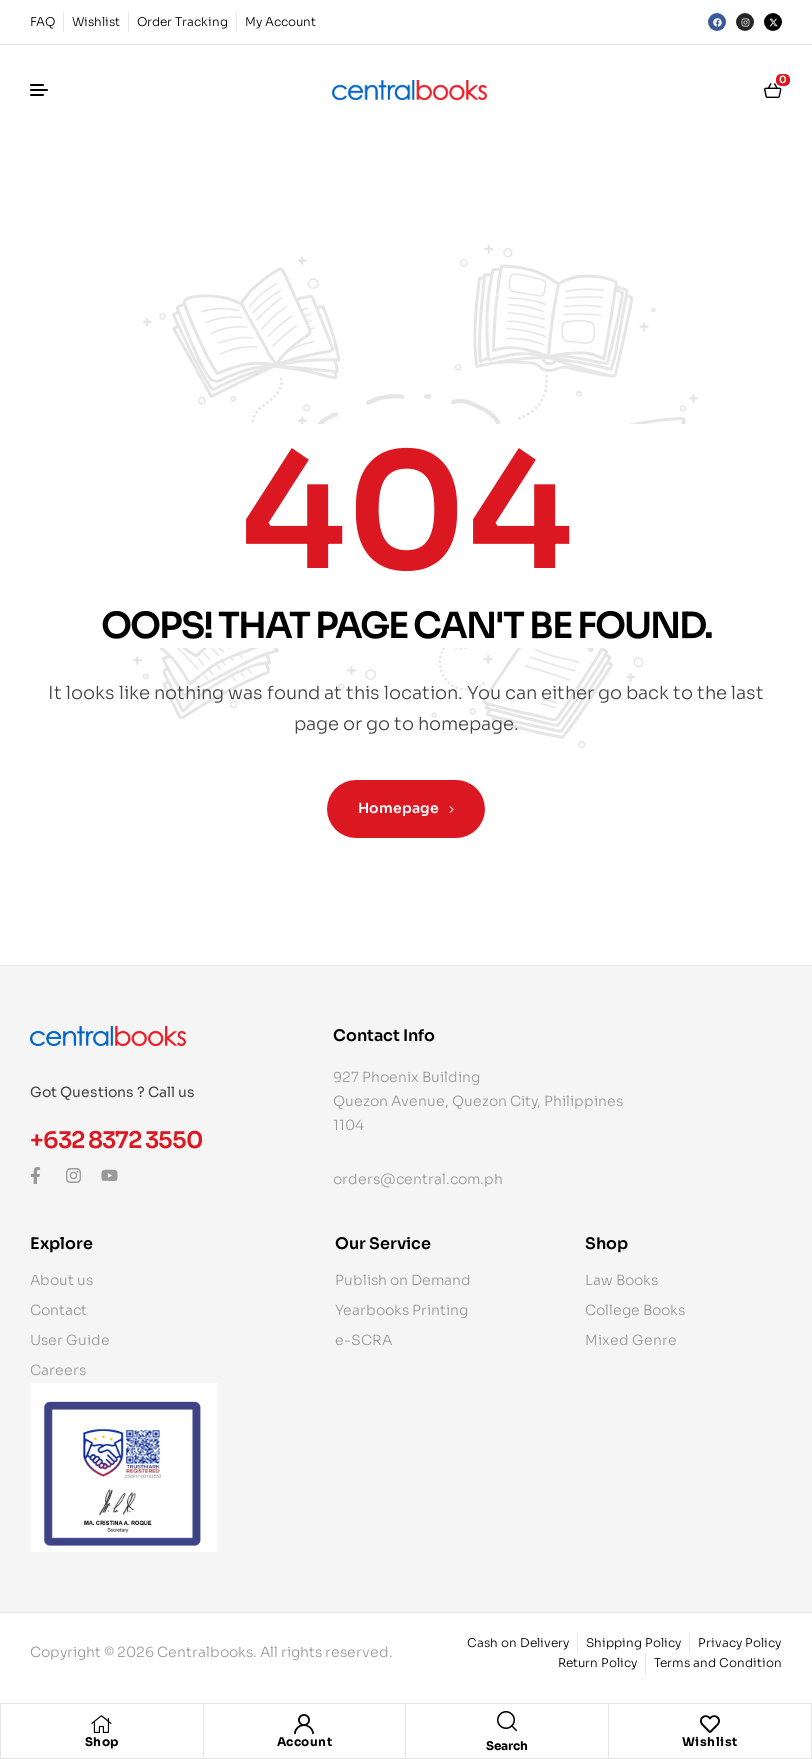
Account (305, 1741)
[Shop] (102, 1724)
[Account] (304, 1724)
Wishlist (710, 1741)
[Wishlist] (710, 1724)
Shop (102, 1741)
